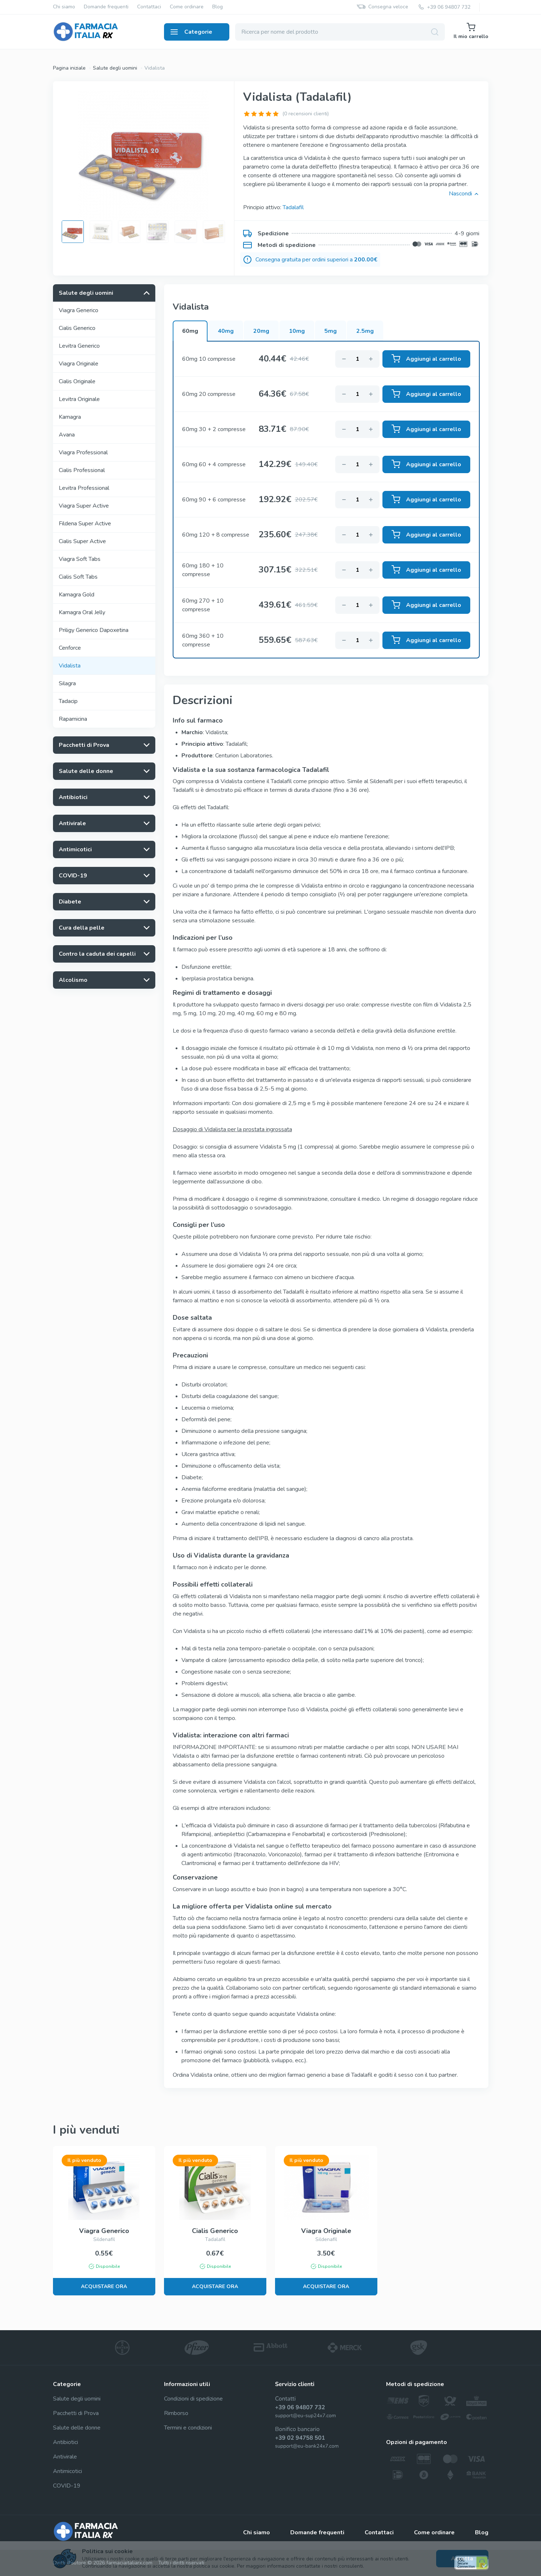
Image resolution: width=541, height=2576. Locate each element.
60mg (190, 331)
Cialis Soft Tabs (78, 577)
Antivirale (65, 2457)
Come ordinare (187, 7)
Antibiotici (65, 2442)
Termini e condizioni (188, 2428)
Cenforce (70, 648)
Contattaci (149, 7)
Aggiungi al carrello (426, 358)
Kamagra (70, 417)
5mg (330, 331)
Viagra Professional (83, 452)
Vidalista (154, 68)
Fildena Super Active (85, 524)
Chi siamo (64, 7)
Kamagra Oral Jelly (82, 612)
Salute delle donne (77, 2428)
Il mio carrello (471, 31)
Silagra (67, 683)
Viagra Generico (78, 310)
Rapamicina (73, 719)
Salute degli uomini (115, 68)
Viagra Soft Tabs (80, 559)
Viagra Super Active (84, 506)
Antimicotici (67, 2471)
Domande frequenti (106, 7)
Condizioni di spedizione (193, 2399)
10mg (297, 331)
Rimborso (176, 2413)
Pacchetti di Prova (76, 2413)
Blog (217, 7)
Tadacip (68, 701)
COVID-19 (67, 2486)
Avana (67, 435)
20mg (261, 331)
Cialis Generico (77, 328)
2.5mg (365, 331)
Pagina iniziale (69, 68)
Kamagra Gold (76, 595)
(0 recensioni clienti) (305, 113)
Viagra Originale (78, 364)
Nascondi (464, 194)
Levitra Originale (79, 399)
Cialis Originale (77, 381)
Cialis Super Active (82, 541)
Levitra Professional (84, 488)
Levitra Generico (79, 346)
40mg (226, 331)
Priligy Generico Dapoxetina (93, 630)
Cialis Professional (82, 470)
